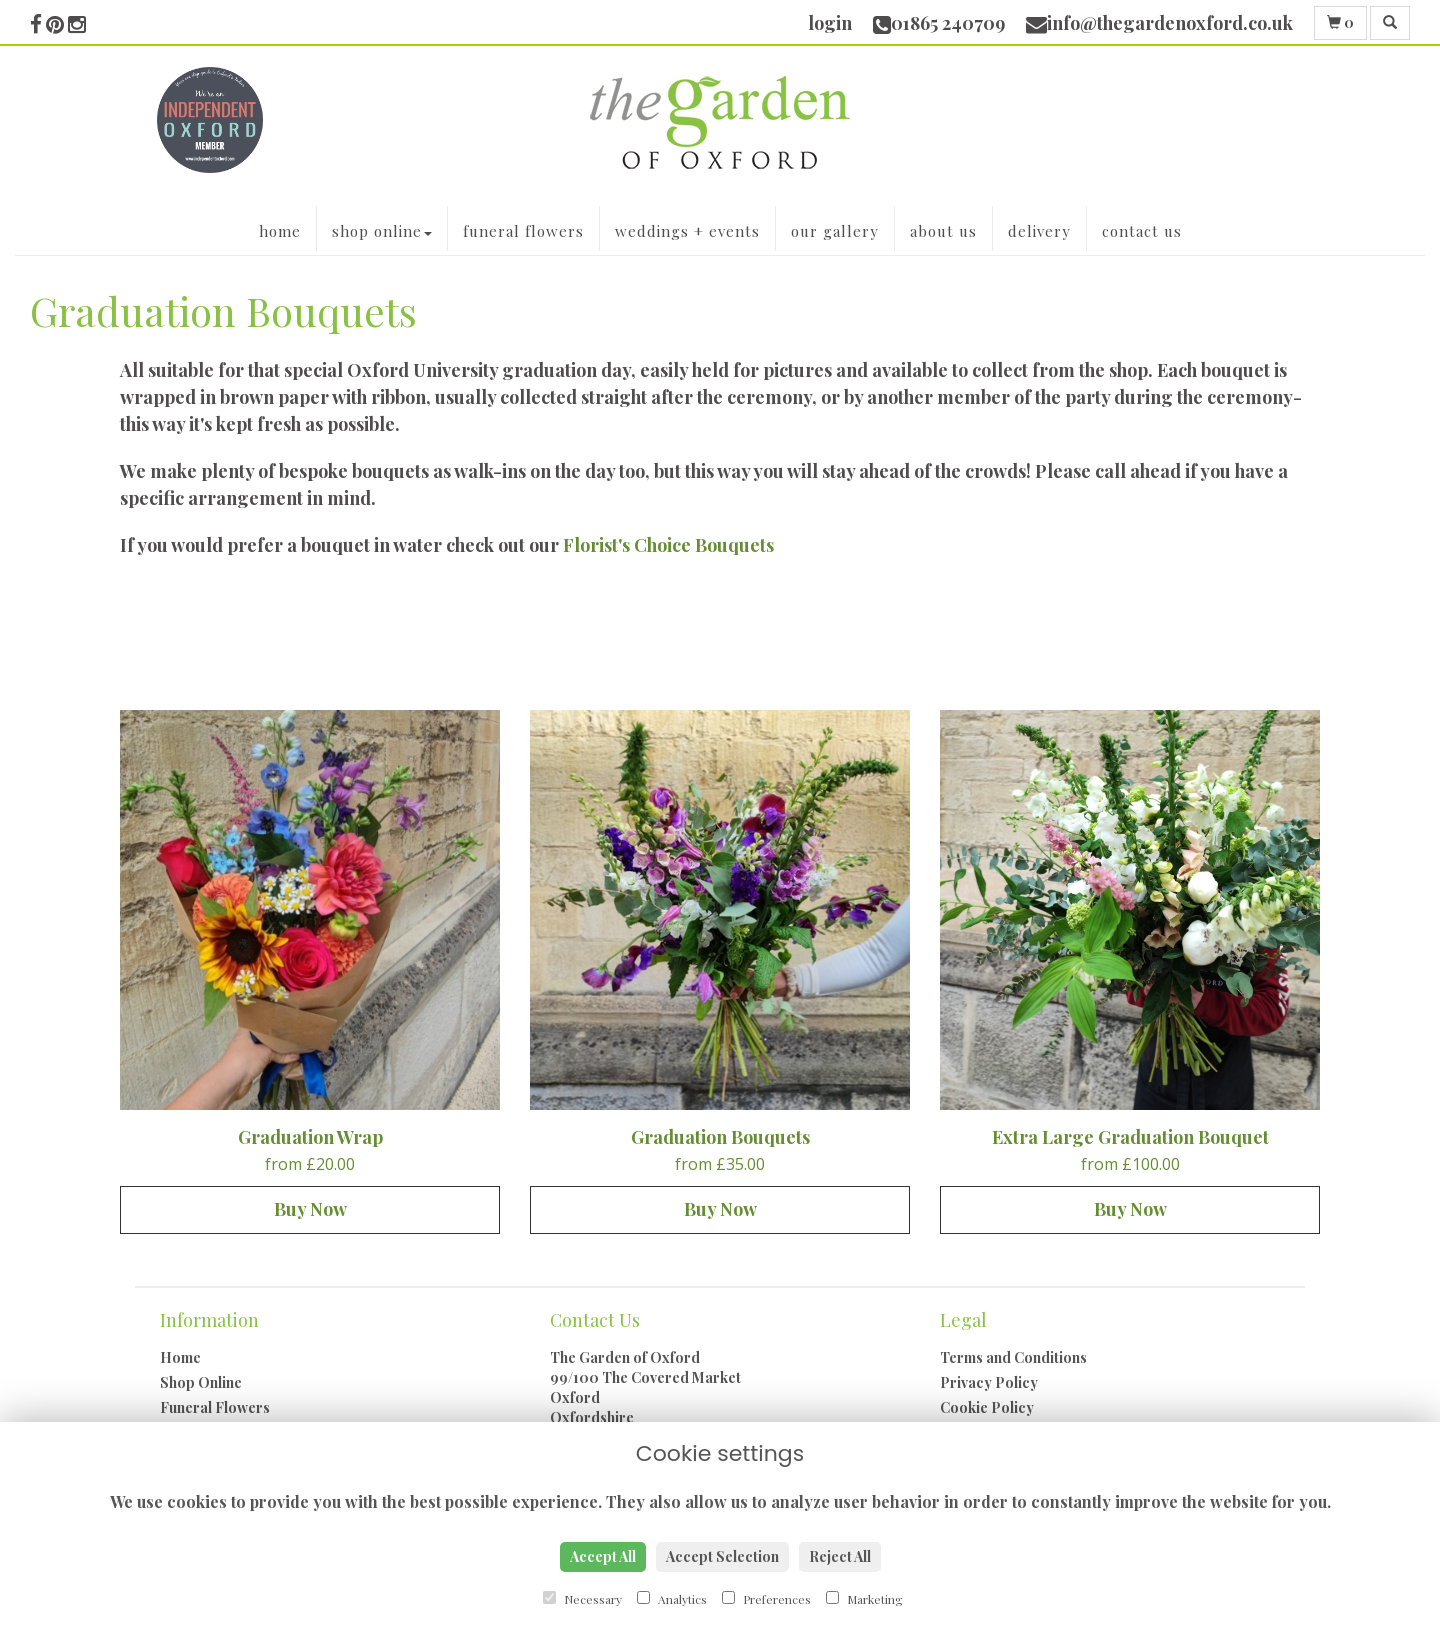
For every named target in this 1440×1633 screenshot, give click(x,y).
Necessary (582, 1599)
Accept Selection (722, 1556)
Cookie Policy (987, 1407)
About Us (943, 231)
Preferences (766, 1599)
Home (280, 231)
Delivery (1039, 231)
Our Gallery (835, 231)
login (830, 23)
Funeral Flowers (523, 231)
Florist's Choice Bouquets (670, 545)
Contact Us (1142, 231)
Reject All (840, 1556)
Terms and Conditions (1013, 1357)
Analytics (672, 1599)
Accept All (603, 1556)
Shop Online (382, 231)
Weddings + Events (687, 231)
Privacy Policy (989, 1382)
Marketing (864, 1599)
